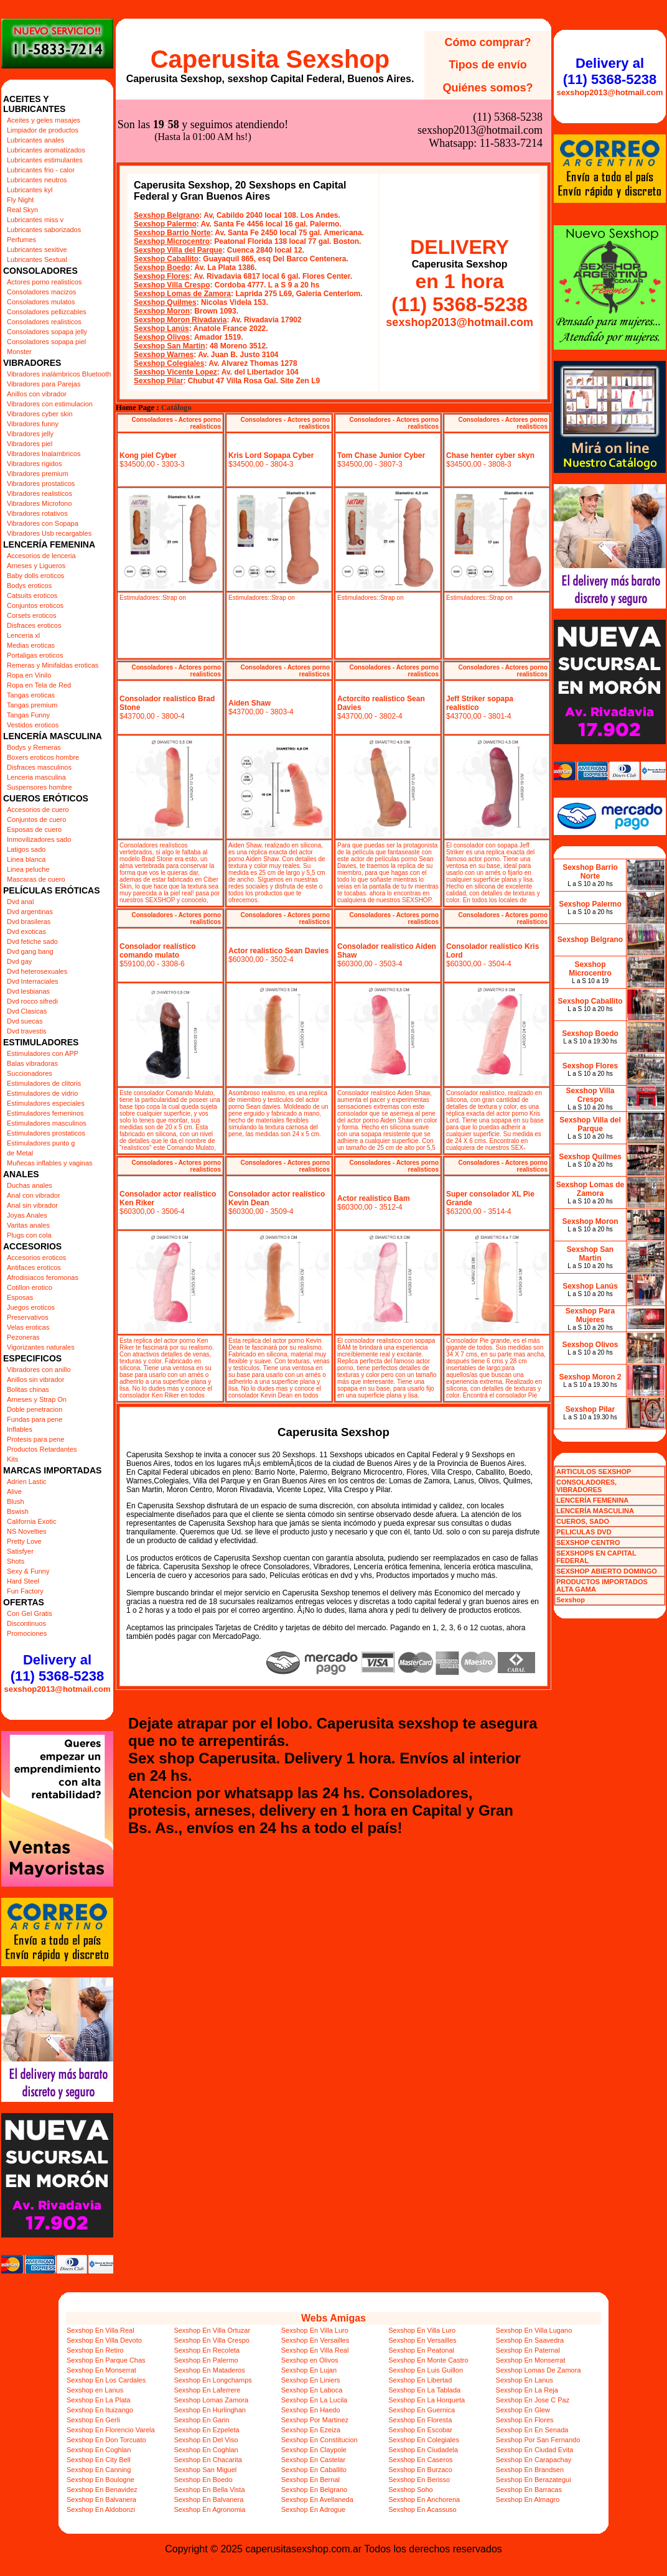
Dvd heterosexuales (37, 971)
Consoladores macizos (41, 292)
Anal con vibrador (33, 1195)
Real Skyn (22, 209)
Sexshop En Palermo (206, 2360)
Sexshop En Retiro (95, 2350)
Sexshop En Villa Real (100, 2330)
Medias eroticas (31, 645)
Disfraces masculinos (39, 767)
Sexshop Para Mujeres (590, 1315)
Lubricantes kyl (29, 190)
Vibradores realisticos (39, 493)
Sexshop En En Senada (532, 2430)
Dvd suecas (24, 1021)
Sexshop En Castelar (313, 2459)
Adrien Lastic (27, 1481)
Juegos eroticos (31, 1307)
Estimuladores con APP (42, 1053)
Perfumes (21, 239)
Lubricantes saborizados (44, 229)
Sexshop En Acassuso (422, 2509)
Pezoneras (23, 1337)
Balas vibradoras (32, 1063)
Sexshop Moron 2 (590, 1377)
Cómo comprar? (487, 42)
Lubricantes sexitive (37, 249)
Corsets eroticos (31, 615)
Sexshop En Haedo (310, 2410)
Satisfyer (20, 1551)
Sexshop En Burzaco (420, 2469)
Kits (12, 1459)
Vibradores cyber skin (40, 414)
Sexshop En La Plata (99, 2400)
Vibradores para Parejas (43, 384)
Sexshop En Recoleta (207, 2350)
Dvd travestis (27, 1031)
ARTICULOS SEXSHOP (593, 1471)
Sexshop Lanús (161, 328)
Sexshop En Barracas (529, 2489)
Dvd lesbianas (28, 991)
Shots (15, 1561)
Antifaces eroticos (34, 1267)
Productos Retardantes (42, 1449)
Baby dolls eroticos (35, 575)
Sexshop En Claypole (314, 2449)
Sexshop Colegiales (169, 363)
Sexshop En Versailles (315, 2340)
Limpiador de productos (42, 130)
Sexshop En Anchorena (424, 2499)
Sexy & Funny (28, 1571)
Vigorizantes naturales (41, 1347)
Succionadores (29, 1073)
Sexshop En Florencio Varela (111, 2430)
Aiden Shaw (249, 703)
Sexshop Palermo (165, 224)
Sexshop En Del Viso (206, 2439)
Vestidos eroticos (32, 725)
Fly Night (20, 199)
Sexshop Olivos (162, 337)
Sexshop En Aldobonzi (101, 2509)
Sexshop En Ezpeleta (206, 2430)
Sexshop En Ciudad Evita (535, 2449)
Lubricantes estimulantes (45, 160)
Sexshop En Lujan (309, 2370)
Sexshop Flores (161, 276)
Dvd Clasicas (27, 1011)
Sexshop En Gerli (93, 2420)
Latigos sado (26, 849)
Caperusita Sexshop (270, 59)
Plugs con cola (29, 1235)
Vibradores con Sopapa (42, 523)
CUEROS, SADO (582, 1521)
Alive (14, 1491)
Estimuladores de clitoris (44, 1083)
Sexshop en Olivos (309, 2360)
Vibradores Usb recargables (49, 533)
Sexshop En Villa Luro (314, 2330)
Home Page (135, 407)
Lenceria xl (23, 635)
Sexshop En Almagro (528, 2499)
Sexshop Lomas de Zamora (182, 293)
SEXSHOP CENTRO (588, 1542)
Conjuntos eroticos (35, 605)
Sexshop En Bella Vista (209, 2489)
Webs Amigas (333, 2318)
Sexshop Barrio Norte (172, 232)
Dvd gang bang (30, 951)
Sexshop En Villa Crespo (211, 2340)
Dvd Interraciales (32, 981)
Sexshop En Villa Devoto (104, 2340)
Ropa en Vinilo (29, 675)
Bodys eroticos (29, 585)
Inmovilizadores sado (39, 839)
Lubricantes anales (35, 140)
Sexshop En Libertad (420, 2380)
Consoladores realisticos (44, 321)
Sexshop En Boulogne (100, 2479)
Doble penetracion (34, 1409)
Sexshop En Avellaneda (317, 2499)
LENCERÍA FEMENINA (592, 1500)
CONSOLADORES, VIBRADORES (586, 1485)
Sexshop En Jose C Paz (533, 2400)
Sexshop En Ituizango (100, 2410)
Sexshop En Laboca (311, 2390)
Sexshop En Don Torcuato (106, 2439)
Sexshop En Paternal (528, 2350)
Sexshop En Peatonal (421, 2350)
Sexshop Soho (410, 2489)
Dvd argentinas (30, 911)
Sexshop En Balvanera (101, 2499)
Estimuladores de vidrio (42, 1093)
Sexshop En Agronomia (209, 2509)
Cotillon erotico (29, 1287)
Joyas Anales (27, 1215)
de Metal (20, 1153)
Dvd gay (19, 961)
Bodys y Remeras (34, 747)
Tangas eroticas (31, 695)
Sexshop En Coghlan (99, 2449)
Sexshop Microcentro (172, 241)
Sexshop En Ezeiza (310, 2430)
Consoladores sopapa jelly (47, 331)
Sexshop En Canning (99, 2469)
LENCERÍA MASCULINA (595, 1510)
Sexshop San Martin (169, 346)
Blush (15, 1501)
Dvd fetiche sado (32, 941)
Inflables (19, 1429)
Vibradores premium (37, 473)
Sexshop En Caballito (314, 2469)
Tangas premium (32, 705)
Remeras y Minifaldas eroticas (52, 665)
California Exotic (31, 1521)
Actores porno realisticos (44, 282)
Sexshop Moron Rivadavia (180, 319)
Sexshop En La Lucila (314, 2400)
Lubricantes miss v (35, 219)
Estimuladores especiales (46, 1103)
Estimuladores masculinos (46, 1123)
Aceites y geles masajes (43, 120)
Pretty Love (24, 1541)
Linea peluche (28, 869)
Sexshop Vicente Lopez (175, 372)
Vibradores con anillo (39, 1369)
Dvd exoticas (26, 931)
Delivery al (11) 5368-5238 (57, 1668)
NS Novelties (27, 1531)
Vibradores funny (32, 423)
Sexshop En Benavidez (102, 2489)
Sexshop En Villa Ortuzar (212, 2330)
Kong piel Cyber (148, 455)
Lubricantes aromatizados (46, 150)
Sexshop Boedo (162, 267)
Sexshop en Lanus (95, 2390)
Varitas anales (28, 1225)
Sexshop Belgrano (166, 215)
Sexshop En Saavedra (530, 2340)
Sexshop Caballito (166, 258)
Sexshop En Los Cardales (106, 2380)
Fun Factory (25, 1591)
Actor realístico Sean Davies (278, 950)
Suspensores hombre (39, 787)
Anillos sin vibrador (35, 1379)
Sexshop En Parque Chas (106, 2360)
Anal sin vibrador (32, 1205)
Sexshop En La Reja (527, 2390)
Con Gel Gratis (29, 1613)
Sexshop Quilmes (165, 302)
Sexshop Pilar (158, 380)
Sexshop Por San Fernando (538, 2439)
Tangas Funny (28, 715)
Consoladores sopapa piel (46, 341)
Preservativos (28, 1317)
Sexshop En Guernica (421, 2410)
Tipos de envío (488, 64)
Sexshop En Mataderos (209, 2370)
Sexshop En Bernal (310, 2479)
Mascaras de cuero (36, 879)
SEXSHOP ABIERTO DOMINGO (606, 1571)
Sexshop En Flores (525, 2420)
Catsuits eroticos (32, 595)
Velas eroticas (28, 1327)
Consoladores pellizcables (46, 311)
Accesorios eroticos (36, 1257)
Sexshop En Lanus (524, 2380)
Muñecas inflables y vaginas (50, 1163)
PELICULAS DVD (584, 1532)
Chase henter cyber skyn (490, 455)
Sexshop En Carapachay (534, 2459)
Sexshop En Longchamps (212, 2380)
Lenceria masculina (36, 777)
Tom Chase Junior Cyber (381, 455)
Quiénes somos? (487, 88)
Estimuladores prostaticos (46, 1133)
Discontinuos (26, 1623)
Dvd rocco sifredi (32, 1001)
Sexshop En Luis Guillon (425, 2370)
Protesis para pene (35, 1439)
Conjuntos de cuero (36, 819)
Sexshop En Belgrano (314, 2489)
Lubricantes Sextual (37, 259)
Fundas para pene (34, 1419)
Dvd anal (20, 901)
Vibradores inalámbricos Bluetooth (59, 374)
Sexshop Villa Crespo (172, 285)
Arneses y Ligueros (36, 565)
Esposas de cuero (34, 829)
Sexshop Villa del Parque (178, 250)
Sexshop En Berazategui (533, 2479)
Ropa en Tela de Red (39, 685)
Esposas (20, 1297)
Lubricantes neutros (37, 180)
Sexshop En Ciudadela (423, 2449)
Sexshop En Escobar (420, 2430)
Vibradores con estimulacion (50, 404)
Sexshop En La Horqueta (426, 2400)
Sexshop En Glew (523, 2410)
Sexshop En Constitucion (319, 2439)
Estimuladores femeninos (45, 1113)
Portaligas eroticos (35, 655)
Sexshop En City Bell (99, 2459)
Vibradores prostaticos (41, 483)
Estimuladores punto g (41, 1143)
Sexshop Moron (162, 311)
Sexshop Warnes (164, 354)
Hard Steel (23, 1581)
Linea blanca (26, 859)
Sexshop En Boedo (203, 2479)
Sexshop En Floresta (420, 2420)
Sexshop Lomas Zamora (211, 2400)
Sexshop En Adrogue (313, 2509)
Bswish (18, 1511)
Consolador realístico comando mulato (157, 950)
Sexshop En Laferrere (207, 2390)
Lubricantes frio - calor (41, 170)
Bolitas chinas (28, 1389)
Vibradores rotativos (37, 513)
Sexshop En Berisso (419, 2479)
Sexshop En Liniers (310, 2380)
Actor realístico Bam (373, 1198)
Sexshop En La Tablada (424, 2390)
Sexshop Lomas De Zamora (538, 2370)
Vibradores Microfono (39, 503)
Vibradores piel (29, 443)
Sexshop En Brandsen (530, 2469)
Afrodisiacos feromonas (42, 1277)
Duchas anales (29, 1185)
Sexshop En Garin (201, 2420)
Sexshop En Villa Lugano (534, 2330)
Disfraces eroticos (34, 625)
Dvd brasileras (28, 921)
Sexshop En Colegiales (423, 2439)
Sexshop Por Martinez (314, 2420)
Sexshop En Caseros (420, 2459)
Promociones (27, 1633)
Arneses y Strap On (37, 1399)
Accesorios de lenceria (41, 555)
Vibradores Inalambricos (43, 453)
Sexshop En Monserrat (531, 2360)
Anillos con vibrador (37, 394)
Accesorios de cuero (38, 809)
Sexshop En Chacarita (207, 2459)
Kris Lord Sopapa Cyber (271, 455)
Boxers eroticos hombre (43, 757)
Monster (19, 351)
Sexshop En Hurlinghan (210, 2410)
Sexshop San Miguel (205, 2469)
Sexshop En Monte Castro (428, 2360)
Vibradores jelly (30, 433)
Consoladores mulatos (41, 302)
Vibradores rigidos (34, 463)
